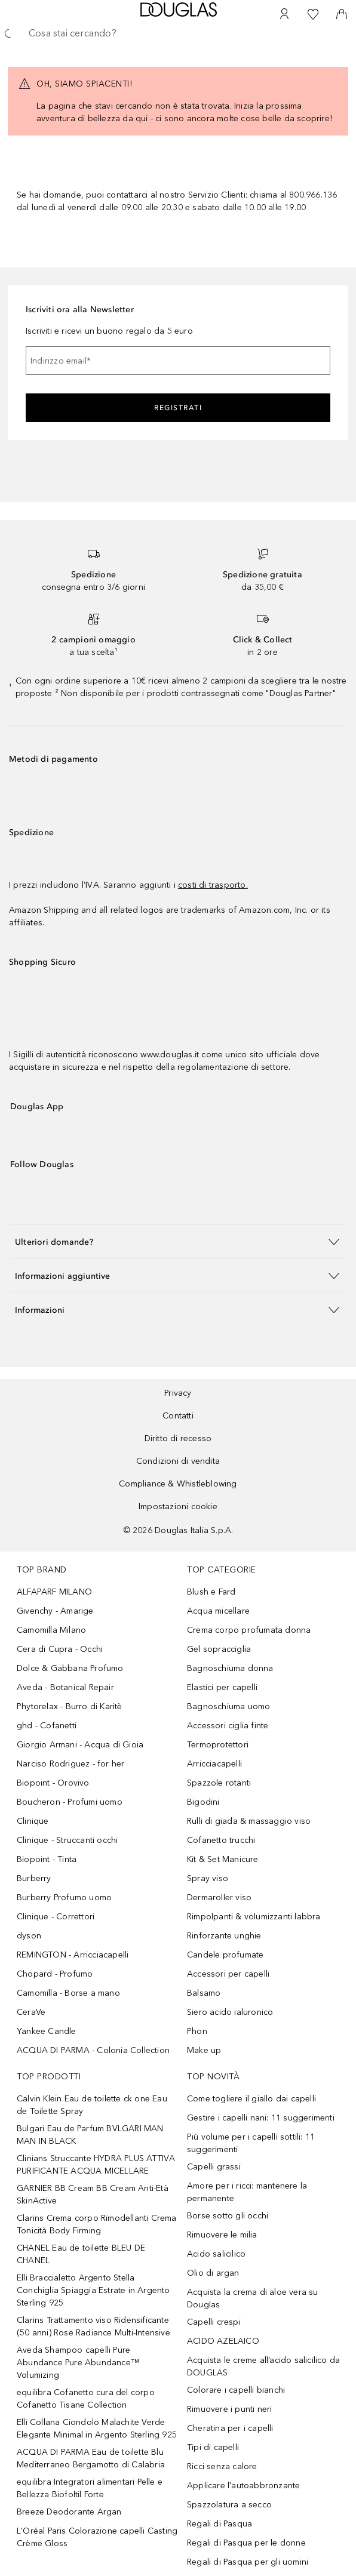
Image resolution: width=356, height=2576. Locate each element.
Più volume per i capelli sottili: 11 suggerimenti (251, 2143)
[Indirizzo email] (178, 360)
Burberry (34, 1878)
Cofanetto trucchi (221, 1840)
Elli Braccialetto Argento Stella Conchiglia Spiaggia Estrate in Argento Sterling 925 (93, 2290)
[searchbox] (178, 33)
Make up (204, 2050)
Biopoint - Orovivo (53, 1783)
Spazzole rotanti (219, 1783)
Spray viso (207, 1878)
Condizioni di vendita (178, 1461)
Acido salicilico (216, 2254)
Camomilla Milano (51, 1630)
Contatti (178, 1416)
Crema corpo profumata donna (249, 1630)
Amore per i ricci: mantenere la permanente (247, 2192)
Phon (197, 2031)
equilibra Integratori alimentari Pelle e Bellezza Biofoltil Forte (89, 2488)
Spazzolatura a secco (229, 2505)
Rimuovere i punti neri (229, 2409)
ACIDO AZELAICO (223, 2341)
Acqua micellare (218, 1611)
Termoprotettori (217, 1745)
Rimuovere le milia (222, 2235)
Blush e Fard (211, 1592)
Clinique (33, 1821)
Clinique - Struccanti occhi (67, 1840)
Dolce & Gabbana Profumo (70, 1668)
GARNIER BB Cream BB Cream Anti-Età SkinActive (92, 2194)
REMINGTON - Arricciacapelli (72, 1955)
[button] (178, 1241)
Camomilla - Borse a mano (68, 1993)
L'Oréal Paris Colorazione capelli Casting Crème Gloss (97, 2537)
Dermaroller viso (219, 1897)
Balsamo (203, 1993)
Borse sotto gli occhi (227, 2216)
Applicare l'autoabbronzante (243, 2485)
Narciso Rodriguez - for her (70, 1764)
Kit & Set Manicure (223, 1859)
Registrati (178, 408)
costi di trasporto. (213, 885)
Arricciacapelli (214, 1764)
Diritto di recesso (178, 1438)
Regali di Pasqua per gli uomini (247, 2562)
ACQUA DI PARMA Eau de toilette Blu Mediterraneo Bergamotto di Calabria (91, 2458)
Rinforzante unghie (224, 1936)
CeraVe (31, 2012)
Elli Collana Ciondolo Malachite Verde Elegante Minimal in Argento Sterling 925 (97, 2428)
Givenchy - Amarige (55, 1611)
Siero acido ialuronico (230, 2012)
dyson (29, 1936)
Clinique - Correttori (55, 1917)
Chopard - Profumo (55, 1974)
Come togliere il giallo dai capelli (251, 2099)
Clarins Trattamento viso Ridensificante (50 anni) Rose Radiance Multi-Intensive (93, 2326)
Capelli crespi (214, 2322)
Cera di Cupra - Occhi (60, 1649)
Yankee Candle (46, 2031)
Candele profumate (225, 1955)
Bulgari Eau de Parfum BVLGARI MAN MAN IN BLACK (90, 2134)
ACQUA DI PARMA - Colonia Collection (93, 2050)
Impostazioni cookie (178, 1506)
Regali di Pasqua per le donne (246, 2543)
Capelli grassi (214, 2167)
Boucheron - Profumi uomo (69, 1802)
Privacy (177, 1393)
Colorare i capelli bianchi (236, 2390)
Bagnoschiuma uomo (228, 1706)
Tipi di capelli (213, 2447)
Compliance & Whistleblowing (178, 1484)
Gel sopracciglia (219, 1649)
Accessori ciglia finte (227, 1726)
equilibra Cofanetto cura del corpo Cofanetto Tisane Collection (86, 2398)
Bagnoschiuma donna (230, 1668)
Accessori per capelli (228, 1974)
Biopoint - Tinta (46, 1859)
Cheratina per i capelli (230, 2428)
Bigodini (203, 1802)
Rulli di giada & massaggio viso (249, 1821)
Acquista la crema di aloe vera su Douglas (252, 2298)
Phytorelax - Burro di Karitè (69, 1706)
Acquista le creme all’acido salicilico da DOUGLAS (263, 2366)
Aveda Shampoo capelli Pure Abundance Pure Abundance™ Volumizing (78, 2362)
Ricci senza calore (222, 2466)
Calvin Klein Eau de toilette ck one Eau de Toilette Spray (92, 2105)
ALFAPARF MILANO (54, 1592)
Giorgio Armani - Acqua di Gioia (80, 1745)
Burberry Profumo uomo (64, 1897)
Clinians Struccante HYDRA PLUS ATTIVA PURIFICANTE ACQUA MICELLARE (96, 2164)
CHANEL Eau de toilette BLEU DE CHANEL (81, 2254)
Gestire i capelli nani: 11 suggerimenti (260, 2118)
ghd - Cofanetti (46, 1726)
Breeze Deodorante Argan (69, 2512)
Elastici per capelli (222, 1687)
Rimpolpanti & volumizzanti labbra (254, 1917)
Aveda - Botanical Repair (65, 1687)
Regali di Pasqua (219, 2524)
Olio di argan (213, 2273)
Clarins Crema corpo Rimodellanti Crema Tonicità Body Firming (97, 2224)
